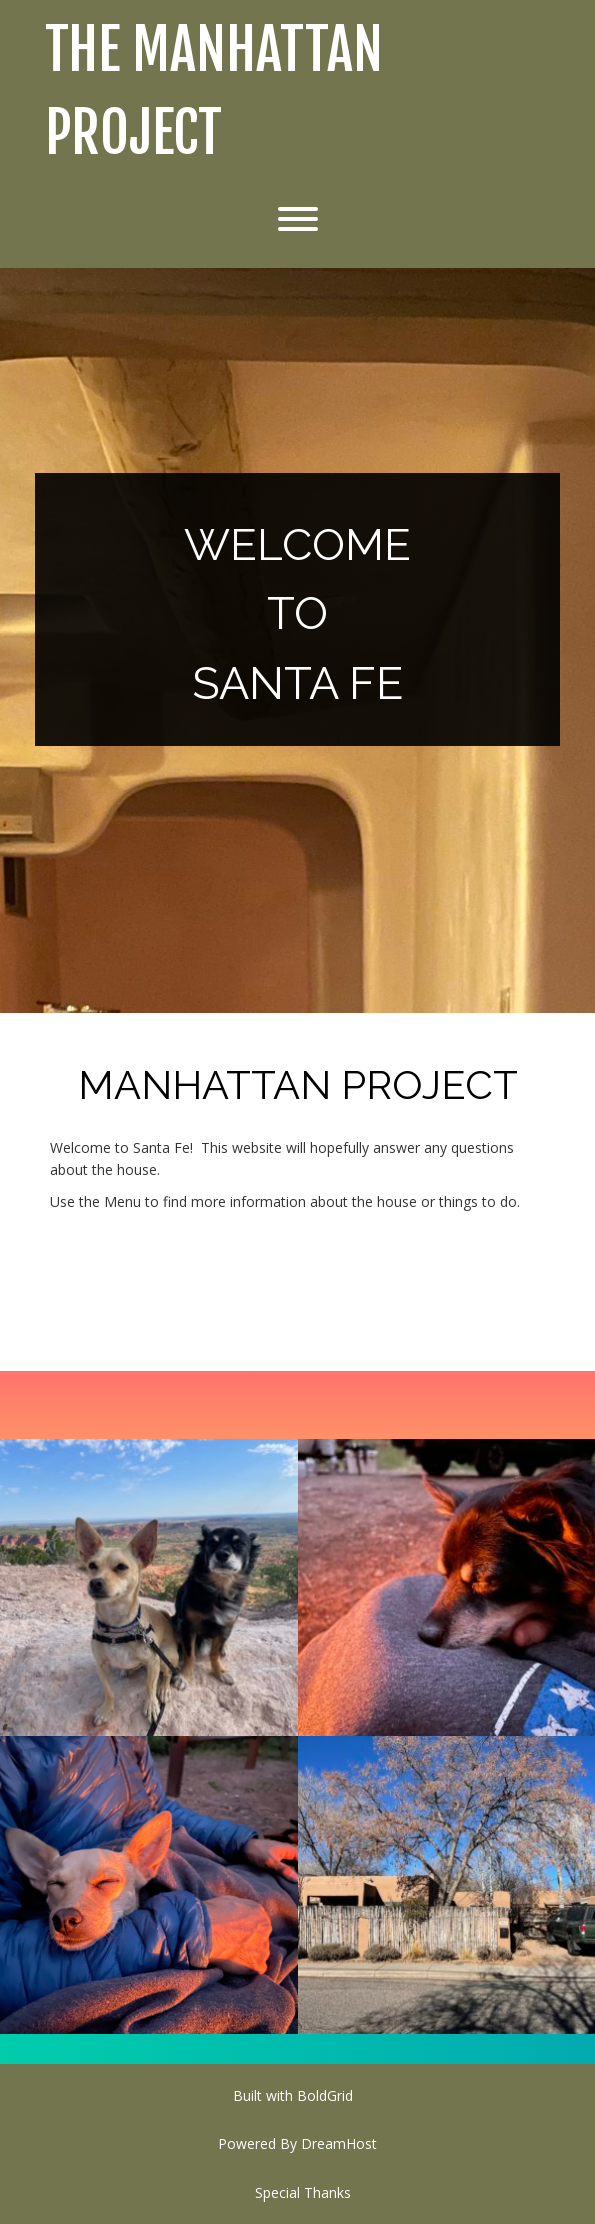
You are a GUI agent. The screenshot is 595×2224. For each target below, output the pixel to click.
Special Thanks (303, 2192)
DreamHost (339, 2143)
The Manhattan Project (214, 92)
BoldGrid (325, 2095)
